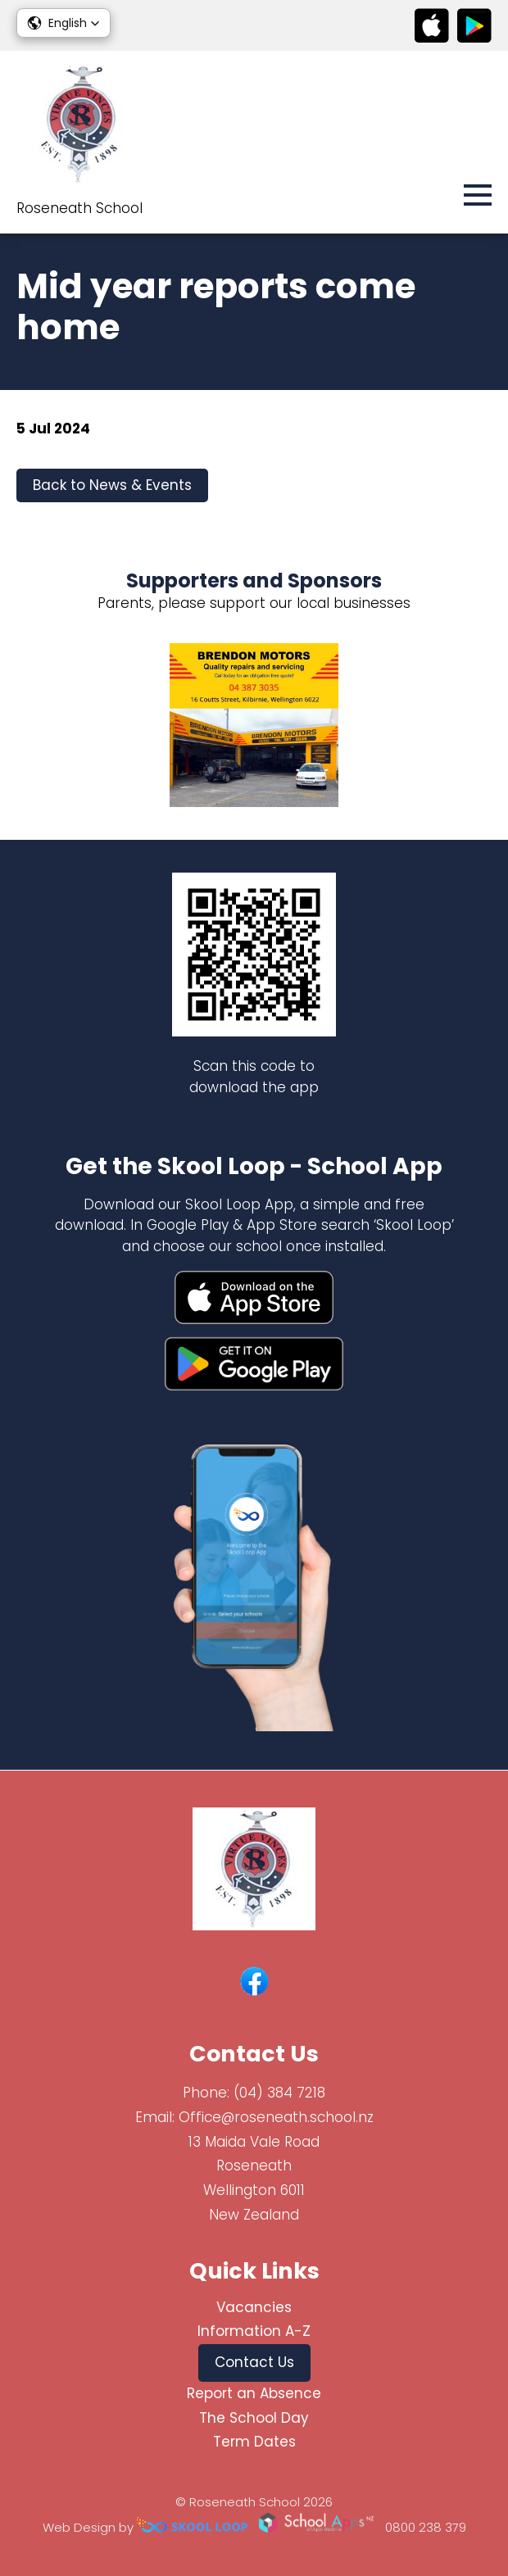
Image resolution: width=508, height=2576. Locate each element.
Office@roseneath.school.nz (276, 2117)
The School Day (254, 2418)
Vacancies (254, 2307)
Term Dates (254, 2441)
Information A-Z (254, 2331)
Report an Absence (254, 2393)
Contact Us (254, 2362)
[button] (63, 23)
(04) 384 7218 (279, 2092)
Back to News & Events (112, 485)
